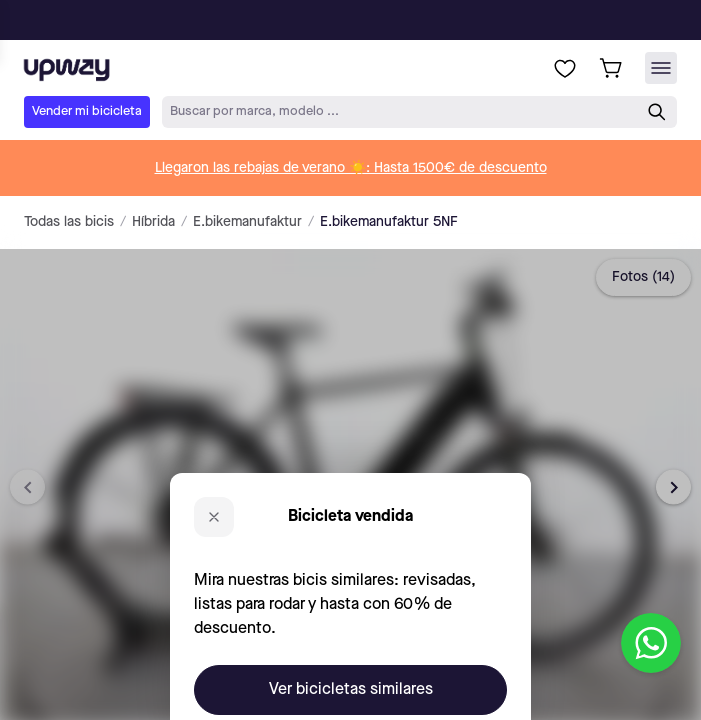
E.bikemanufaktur (247, 222)
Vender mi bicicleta (87, 111)
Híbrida (153, 222)
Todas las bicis (69, 222)
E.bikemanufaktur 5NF (389, 222)
